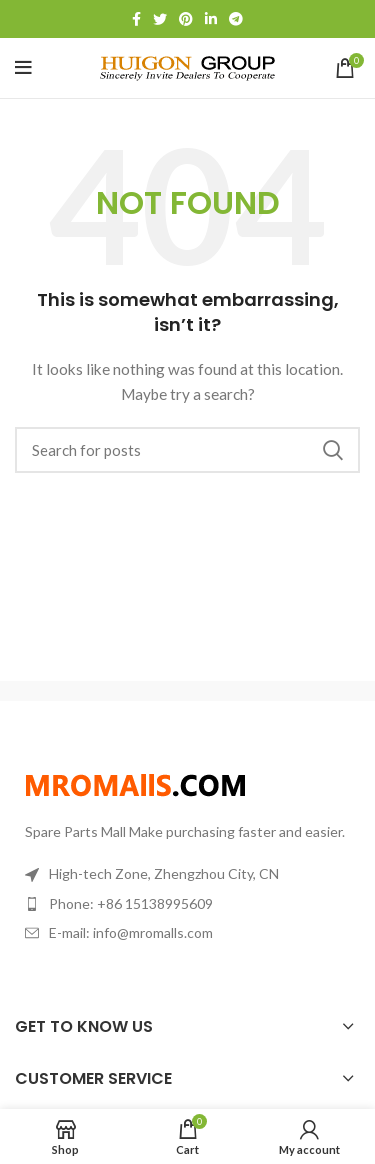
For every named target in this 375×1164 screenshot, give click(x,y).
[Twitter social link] (160, 19)
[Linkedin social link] (211, 19)
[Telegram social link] (236, 19)
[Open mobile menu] (23, 68)
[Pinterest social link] (186, 19)
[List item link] (187, 904)
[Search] (187, 450)
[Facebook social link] (136, 19)
